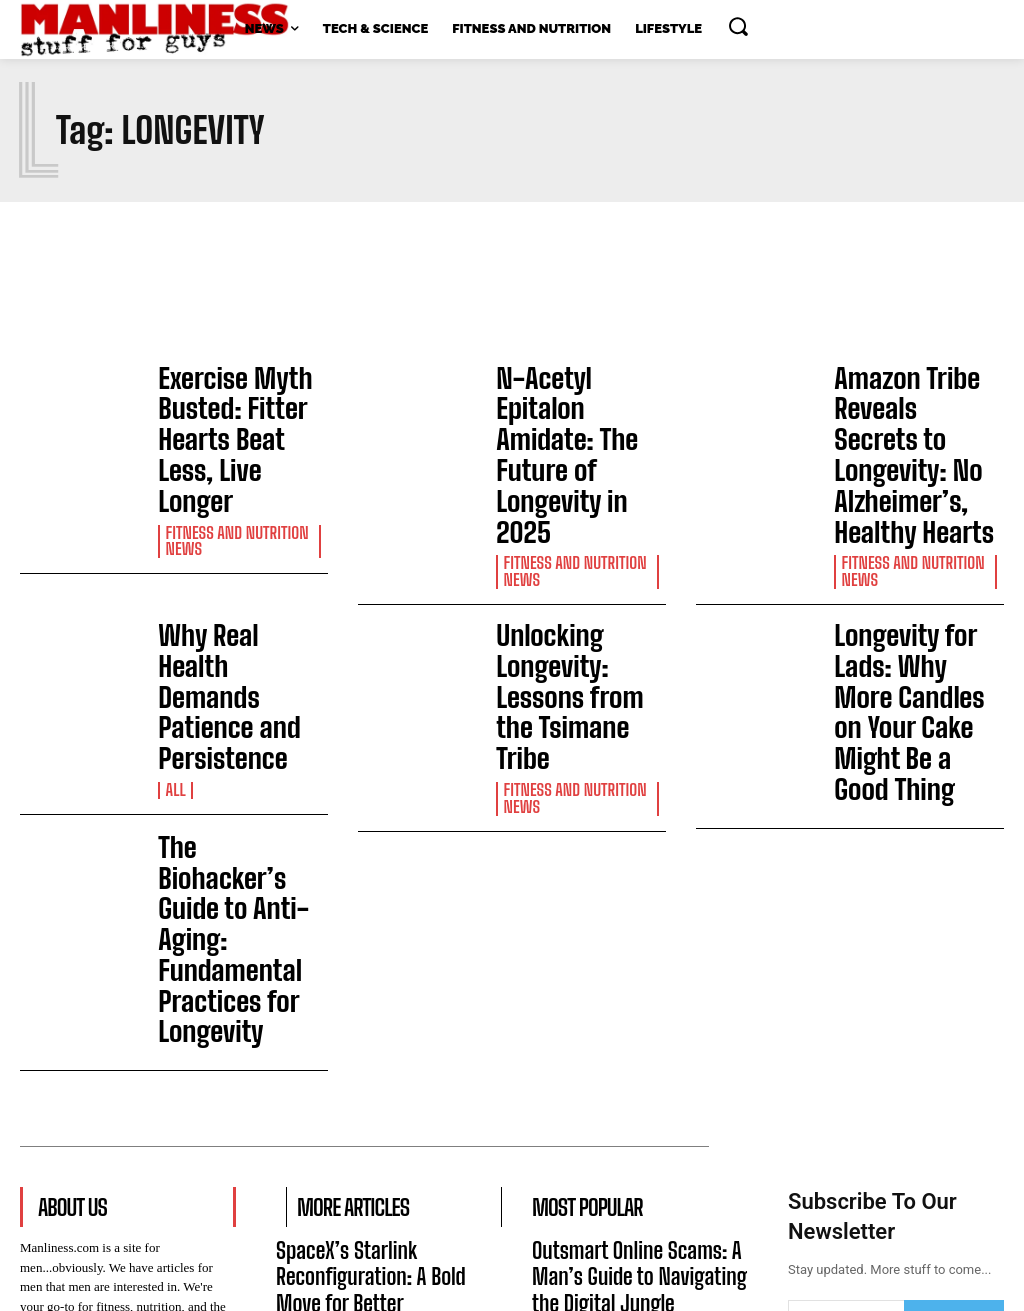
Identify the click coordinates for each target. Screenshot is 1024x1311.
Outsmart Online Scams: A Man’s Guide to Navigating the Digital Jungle (632, 982)
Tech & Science (326, 1030)
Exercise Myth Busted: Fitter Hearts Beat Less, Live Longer (239, 407)
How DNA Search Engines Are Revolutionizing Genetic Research (627, 1156)
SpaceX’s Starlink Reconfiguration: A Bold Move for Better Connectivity (374, 982)
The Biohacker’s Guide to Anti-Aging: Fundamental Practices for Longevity (236, 706)
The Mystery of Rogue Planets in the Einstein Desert (383, 1070)
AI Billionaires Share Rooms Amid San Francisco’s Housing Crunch (375, 1156)
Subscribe (953, 1035)
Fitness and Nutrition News (233, 475)
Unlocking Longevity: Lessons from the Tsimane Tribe (577, 555)
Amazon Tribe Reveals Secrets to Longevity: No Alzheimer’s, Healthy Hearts (918, 407)
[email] (846, 1035)
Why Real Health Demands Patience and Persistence (230, 559)
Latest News (318, 1204)
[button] (738, 26)
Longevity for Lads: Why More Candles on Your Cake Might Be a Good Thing (909, 567)
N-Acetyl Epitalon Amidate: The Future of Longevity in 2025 (574, 396)
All (174, 608)
